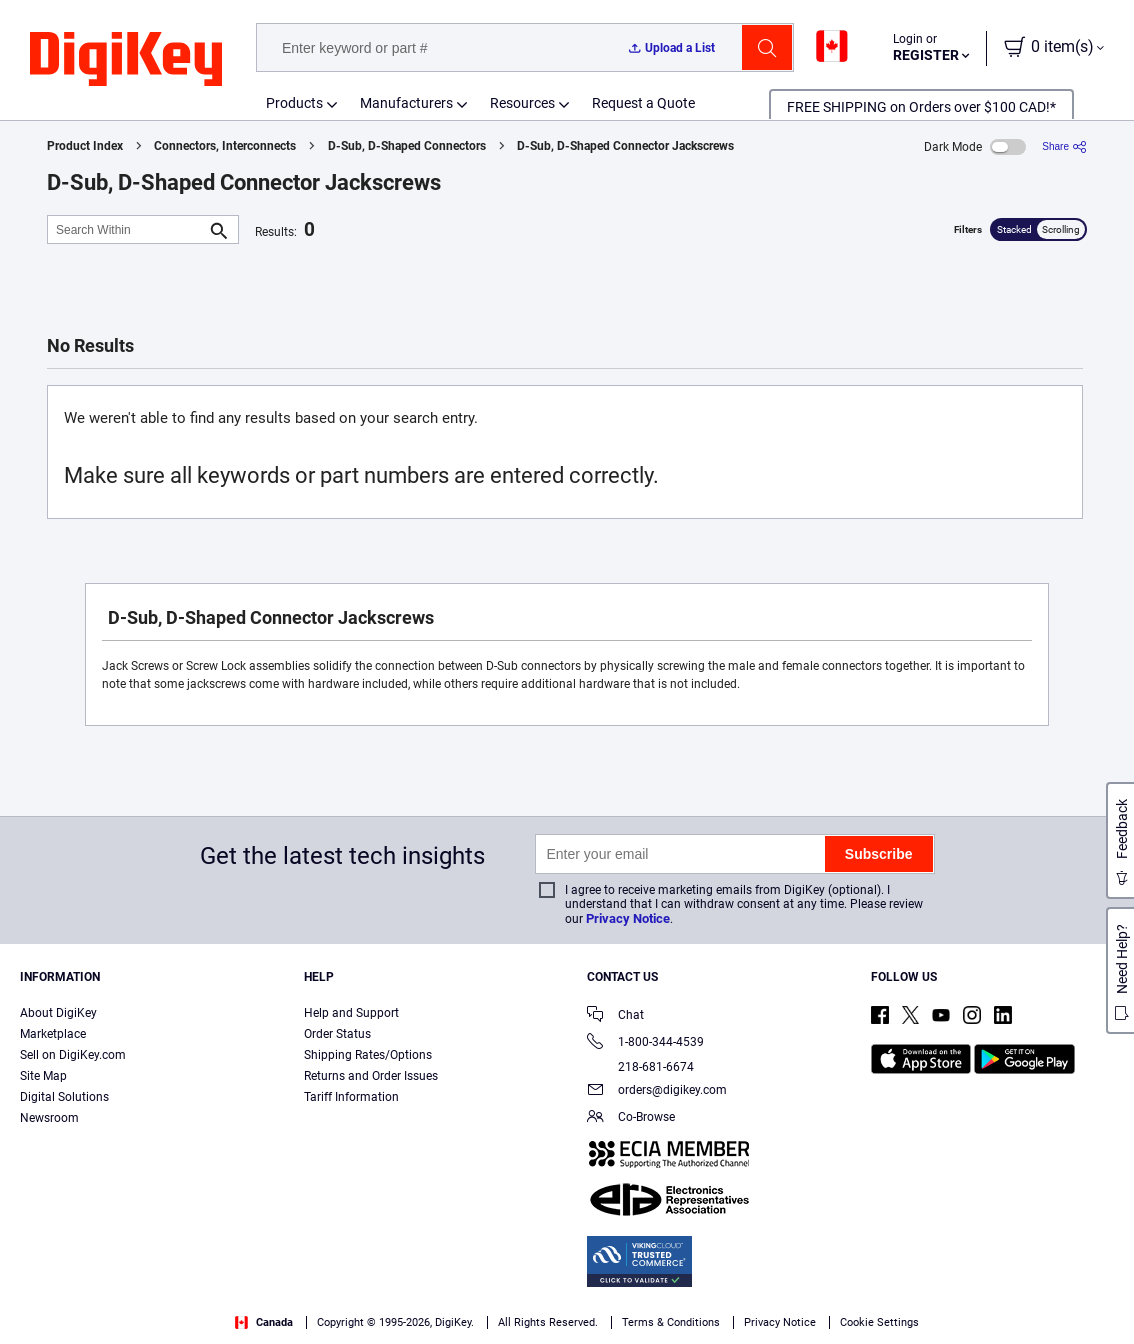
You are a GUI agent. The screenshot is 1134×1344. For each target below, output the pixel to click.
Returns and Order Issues (371, 1076)
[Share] (1064, 146)
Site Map (43, 1076)
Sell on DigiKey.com (73, 1055)
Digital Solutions (64, 1097)
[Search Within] (127, 229)
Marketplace (53, 1034)
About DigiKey (58, 1013)
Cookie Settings (879, 1322)
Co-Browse (631, 1118)
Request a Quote (643, 103)
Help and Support (351, 1013)
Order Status (337, 1034)
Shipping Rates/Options (368, 1055)
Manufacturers (406, 103)
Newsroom (49, 1118)
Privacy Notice (628, 918)
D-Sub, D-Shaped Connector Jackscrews (625, 146)
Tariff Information (351, 1097)
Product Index (85, 146)
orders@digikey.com (657, 1091)
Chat (615, 1016)
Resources (522, 103)
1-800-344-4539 (645, 1043)
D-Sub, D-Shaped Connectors (407, 146)
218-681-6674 (640, 1067)
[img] (126, 60)
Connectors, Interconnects (225, 146)
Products (294, 103)
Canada (264, 1322)
